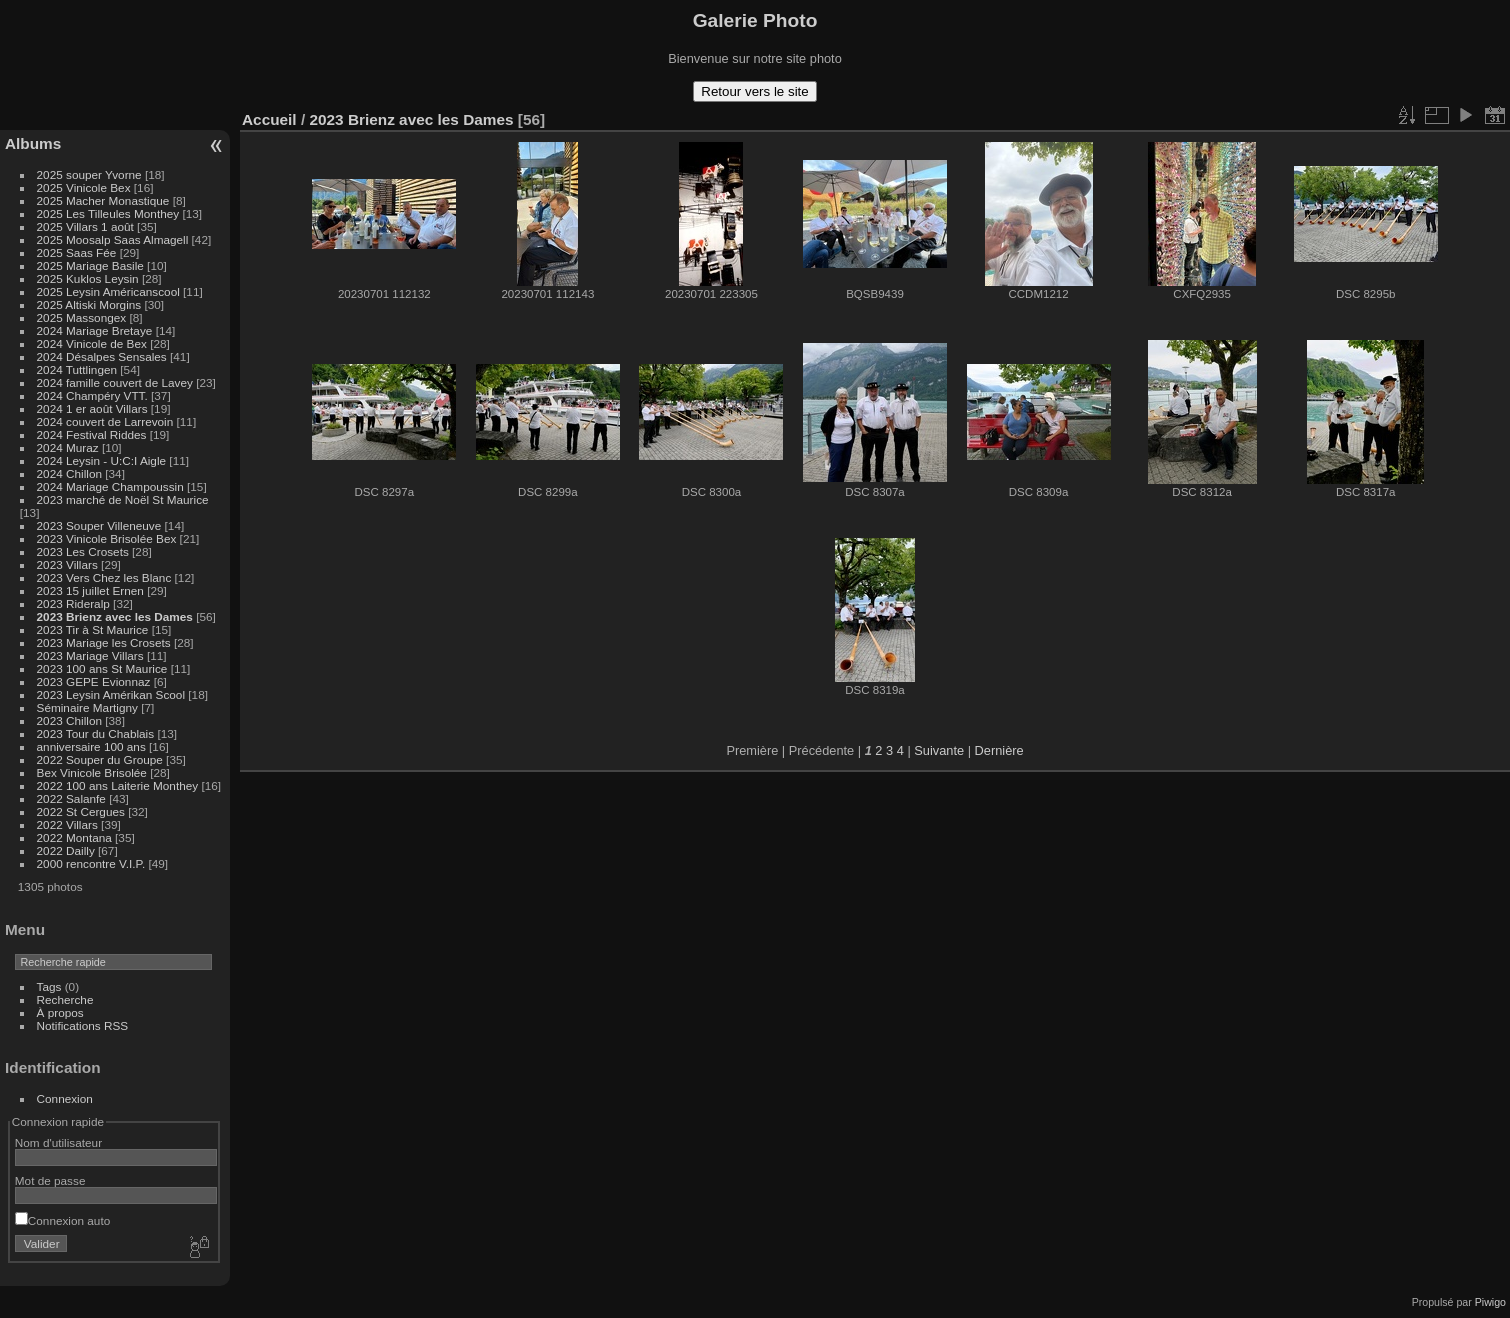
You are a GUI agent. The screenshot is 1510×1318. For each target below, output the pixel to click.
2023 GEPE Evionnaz (94, 681)
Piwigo (1490, 1302)
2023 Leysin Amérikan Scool (111, 694)
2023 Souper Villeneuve (99, 525)
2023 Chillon (69, 720)
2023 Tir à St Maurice (93, 629)
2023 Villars (67, 564)
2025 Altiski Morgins (89, 304)
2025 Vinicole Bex (84, 187)
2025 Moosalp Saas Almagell (114, 239)
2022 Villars (67, 824)
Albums (33, 143)
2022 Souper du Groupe (100, 759)
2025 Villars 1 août (85, 226)
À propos (60, 1012)
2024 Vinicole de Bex (92, 343)
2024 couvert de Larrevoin (105, 421)
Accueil (269, 119)
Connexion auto (62, 1220)
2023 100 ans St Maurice (102, 668)
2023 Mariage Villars (90, 655)
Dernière (999, 750)
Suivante (939, 750)
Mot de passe (50, 1180)
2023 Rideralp (73, 603)
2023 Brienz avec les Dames (115, 616)
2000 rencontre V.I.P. (91, 863)
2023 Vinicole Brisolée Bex (107, 538)
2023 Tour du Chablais (96, 733)
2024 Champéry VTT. (92, 395)
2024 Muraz (68, 447)
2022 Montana (74, 837)
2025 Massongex (82, 317)
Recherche (65, 999)
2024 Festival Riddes (92, 434)
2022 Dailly (67, 850)
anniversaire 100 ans (91, 746)
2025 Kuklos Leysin (88, 278)
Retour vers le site (754, 91)
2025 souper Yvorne (89, 174)
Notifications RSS (83, 1025)
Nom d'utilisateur (58, 1142)
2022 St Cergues (81, 811)
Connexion (65, 1098)
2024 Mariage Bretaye (95, 330)
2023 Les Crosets (85, 551)
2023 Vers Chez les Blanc (104, 577)
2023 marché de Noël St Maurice (123, 499)
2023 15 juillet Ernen (90, 590)
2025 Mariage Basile (90, 265)
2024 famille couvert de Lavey (115, 382)
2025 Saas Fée (78, 252)
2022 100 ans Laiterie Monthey (118, 785)
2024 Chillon (69, 473)
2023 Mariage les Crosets (104, 642)
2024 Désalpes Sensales (102, 356)
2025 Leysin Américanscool (108, 291)
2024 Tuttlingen (77, 369)
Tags (49, 986)
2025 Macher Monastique (103, 200)
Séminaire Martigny (87, 707)
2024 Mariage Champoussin (110, 486)
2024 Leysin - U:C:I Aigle (102, 460)
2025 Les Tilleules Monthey (108, 213)
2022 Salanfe (71, 798)
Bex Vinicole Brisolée (92, 772)
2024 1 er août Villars (92, 408)
